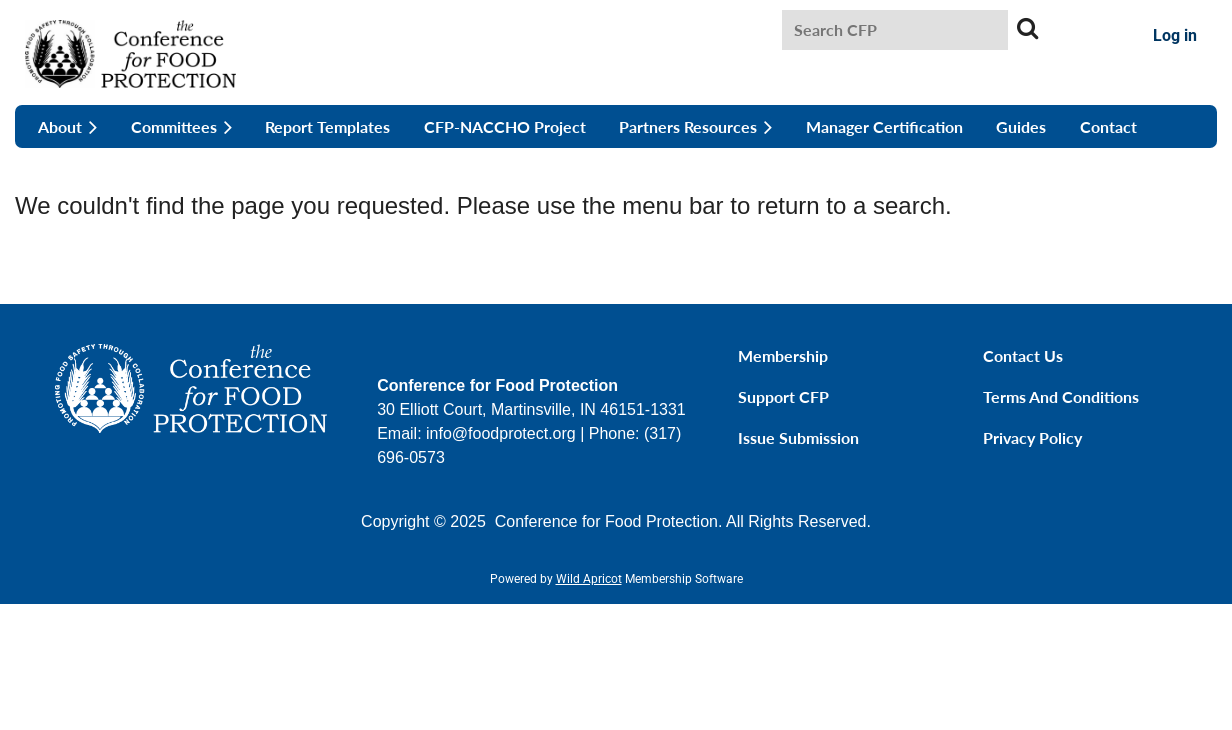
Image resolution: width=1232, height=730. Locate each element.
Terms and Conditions (1061, 396)
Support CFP (783, 396)
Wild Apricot (589, 579)
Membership (783, 355)
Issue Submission (798, 437)
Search (1027, 28)
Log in (1175, 35)
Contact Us (1023, 355)
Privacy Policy (1032, 437)
